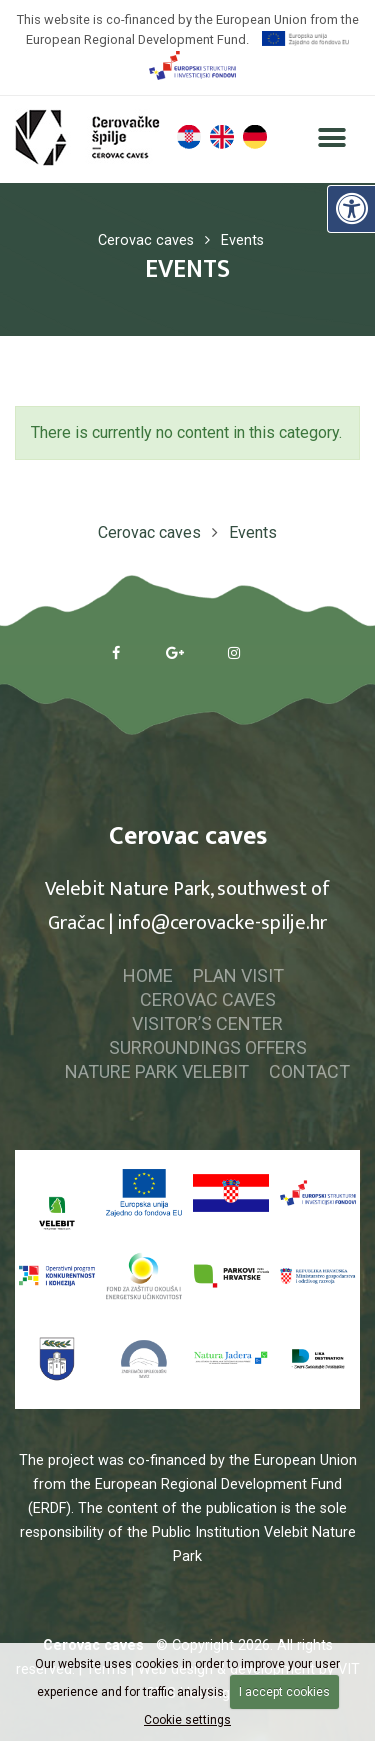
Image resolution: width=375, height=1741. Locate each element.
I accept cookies (284, 1692)
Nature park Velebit (157, 1071)
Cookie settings (187, 1720)
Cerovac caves (208, 999)
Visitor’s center (207, 1023)
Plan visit (238, 975)
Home (148, 975)
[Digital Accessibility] (351, 209)
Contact (309, 1071)
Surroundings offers (208, 1047)
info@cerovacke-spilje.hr (222, 923)
